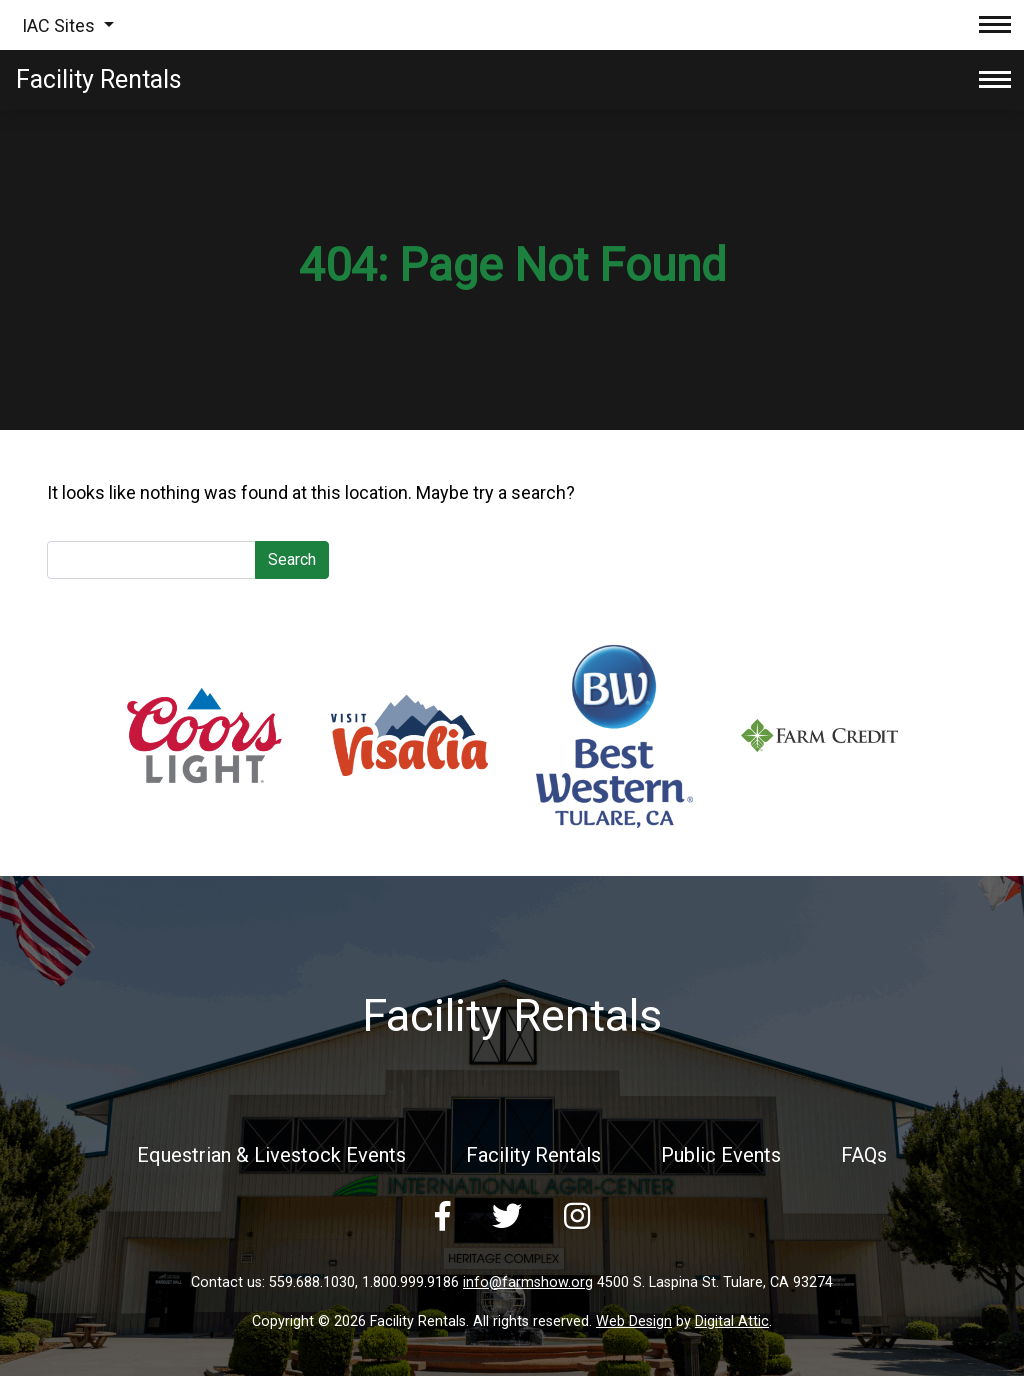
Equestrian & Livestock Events (271, 1155)
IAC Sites (60, 25)
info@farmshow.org (528, 1282)
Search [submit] (292, 559)
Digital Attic (732, 1321)
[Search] (151, 560)
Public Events (721, 1155)
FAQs (864, 1155)
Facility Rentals (533, 1155)
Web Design (634, 1321)
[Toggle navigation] (995, 25)
